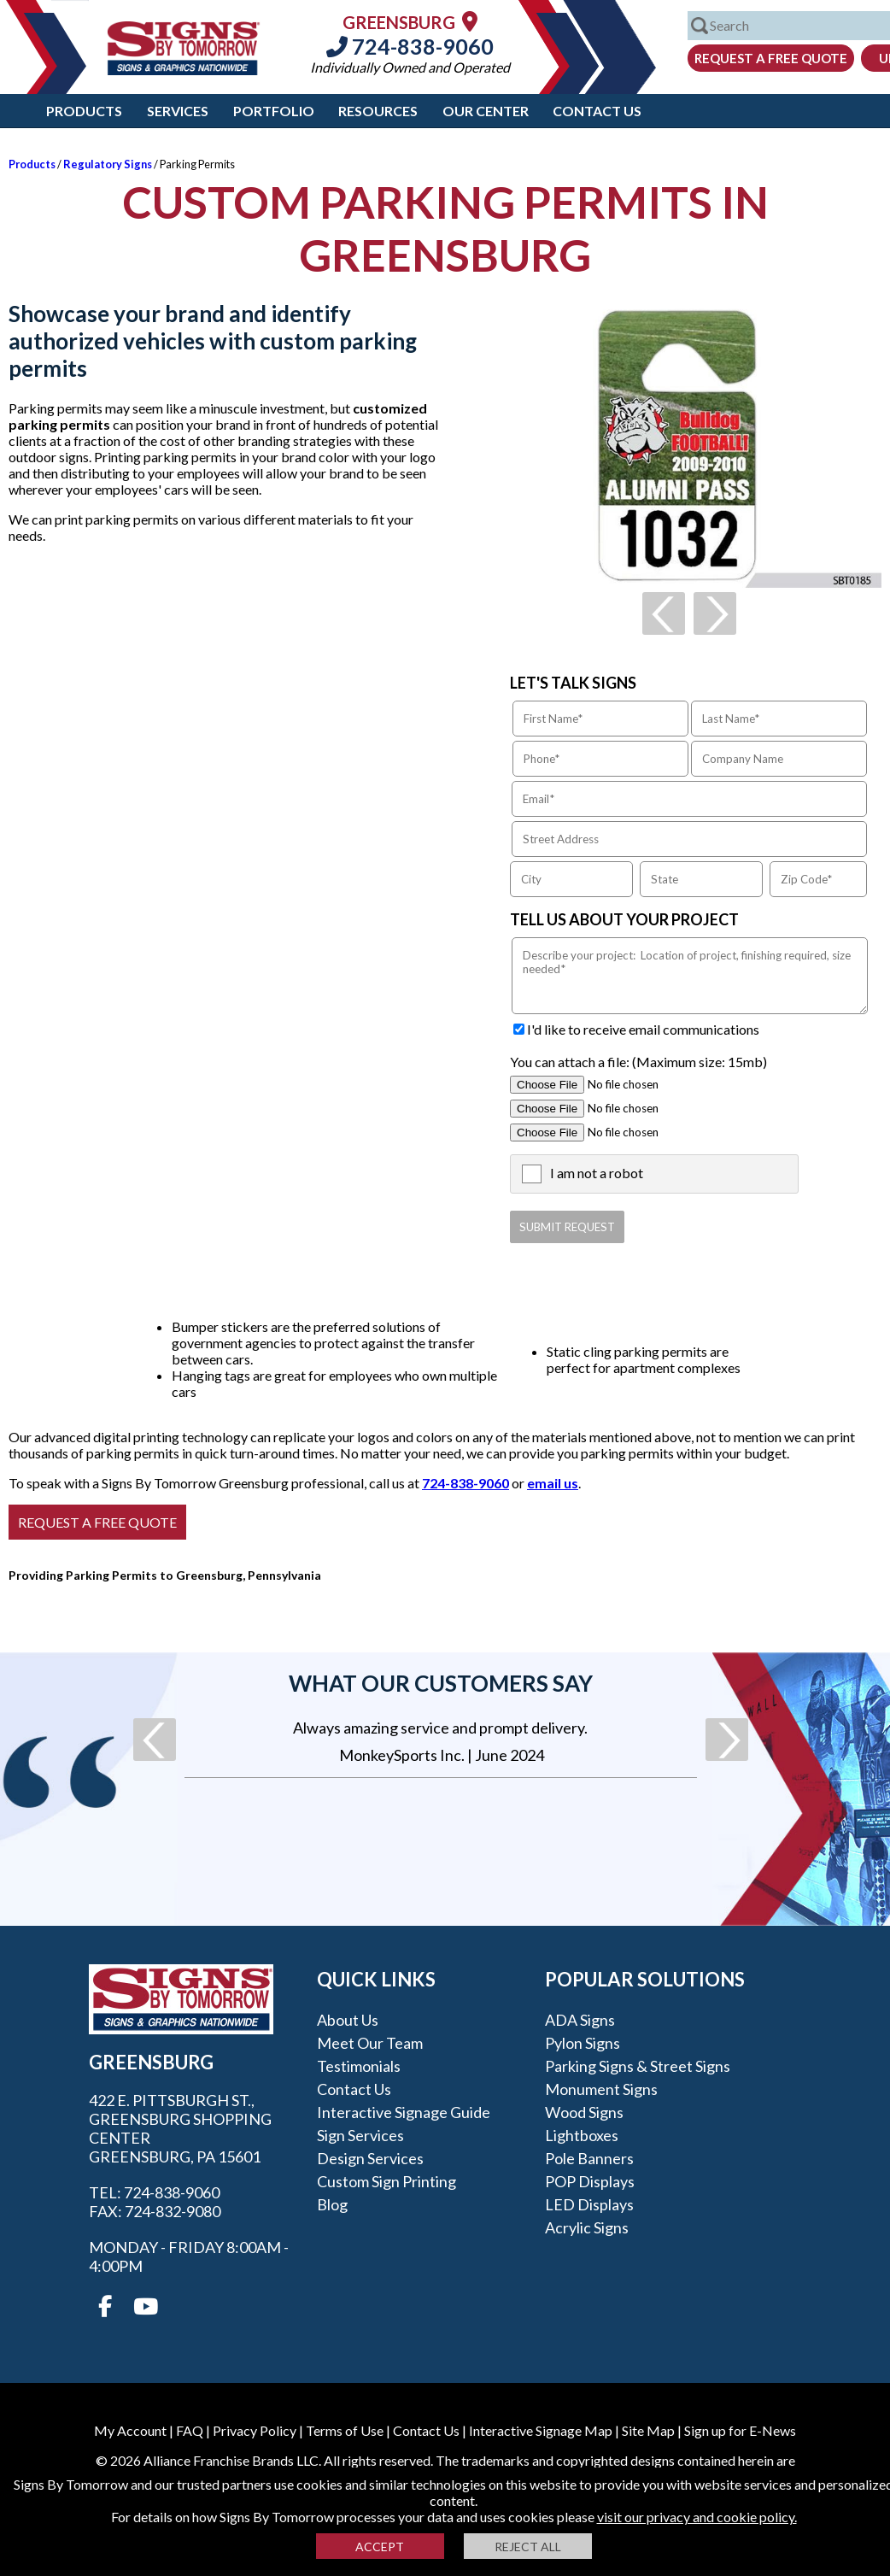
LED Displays (589, 2204)
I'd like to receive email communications (643, 1029)
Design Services (370, 2158)
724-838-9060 (410, 46)
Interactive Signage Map (540, 2430)
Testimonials (359, 2066)
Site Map (648, 2430)
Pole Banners (589, 2158)
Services (177, 111)
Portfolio (273, 111)
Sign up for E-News (740, 2430)
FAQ (189, 2430)
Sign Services (360, 2135)
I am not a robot (596, 1173)
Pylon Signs (582, 2042)
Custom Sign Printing (386, 2181)
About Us (347, 2019)
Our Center (485, 111)
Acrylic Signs (587, 2227)
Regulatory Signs (107, 164)
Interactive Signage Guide (403, 2112)
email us (552, 1483)
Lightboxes (581, 2135)
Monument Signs (601, 2089)
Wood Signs (584, 2112)
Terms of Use (345, 2430)
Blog (332, 2204)
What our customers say (441, 1683)
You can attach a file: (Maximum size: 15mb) (638, 1061)
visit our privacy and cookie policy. (697, 2517)
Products (84, 111)
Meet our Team (370, 2042)
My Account (130, 2430)
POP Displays (590, 2181)
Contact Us (597, 111)
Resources (378, 111)
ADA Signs (580, 2019)
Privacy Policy (254, 2430)
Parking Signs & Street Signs (637, 2066)
